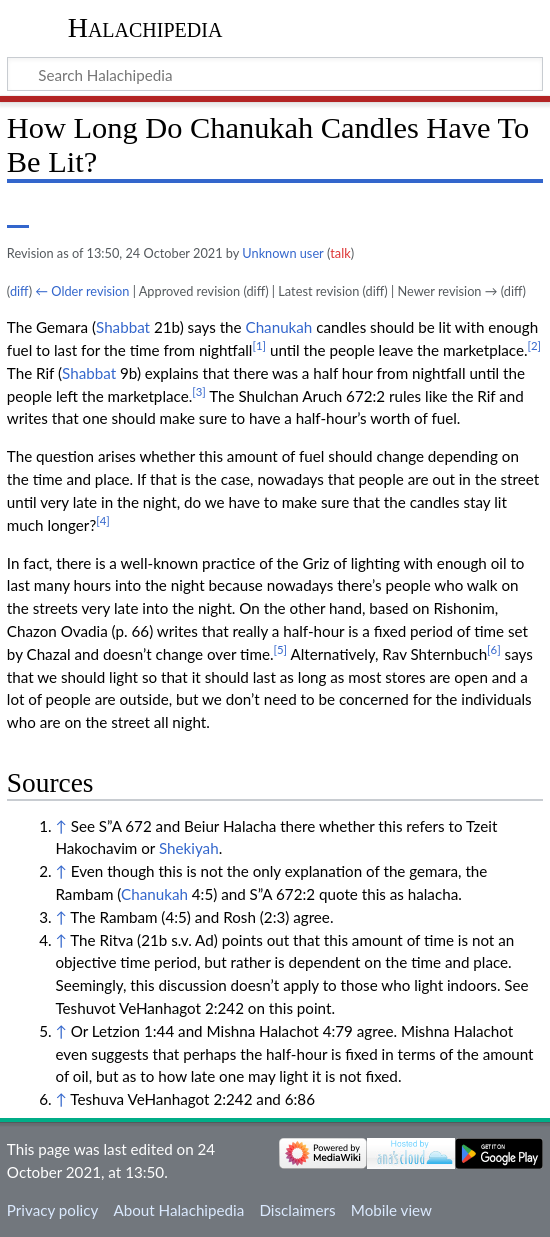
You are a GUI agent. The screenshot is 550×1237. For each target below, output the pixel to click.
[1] (259, 345)
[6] (494, 649)
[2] (535, 345)
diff (19, 291)
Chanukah (279, 327)
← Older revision (82, 291)
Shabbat (123, 327)
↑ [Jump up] (60, 826)
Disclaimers (297, 1210)
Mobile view (391, 1210)
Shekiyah (189, 848)
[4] (103, 520)
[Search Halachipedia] (275, 74)
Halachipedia (145, 27)
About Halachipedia (178, 1210)
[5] (281, 649)
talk (340, 253)
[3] (199, 391)
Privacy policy (52, 1210)
